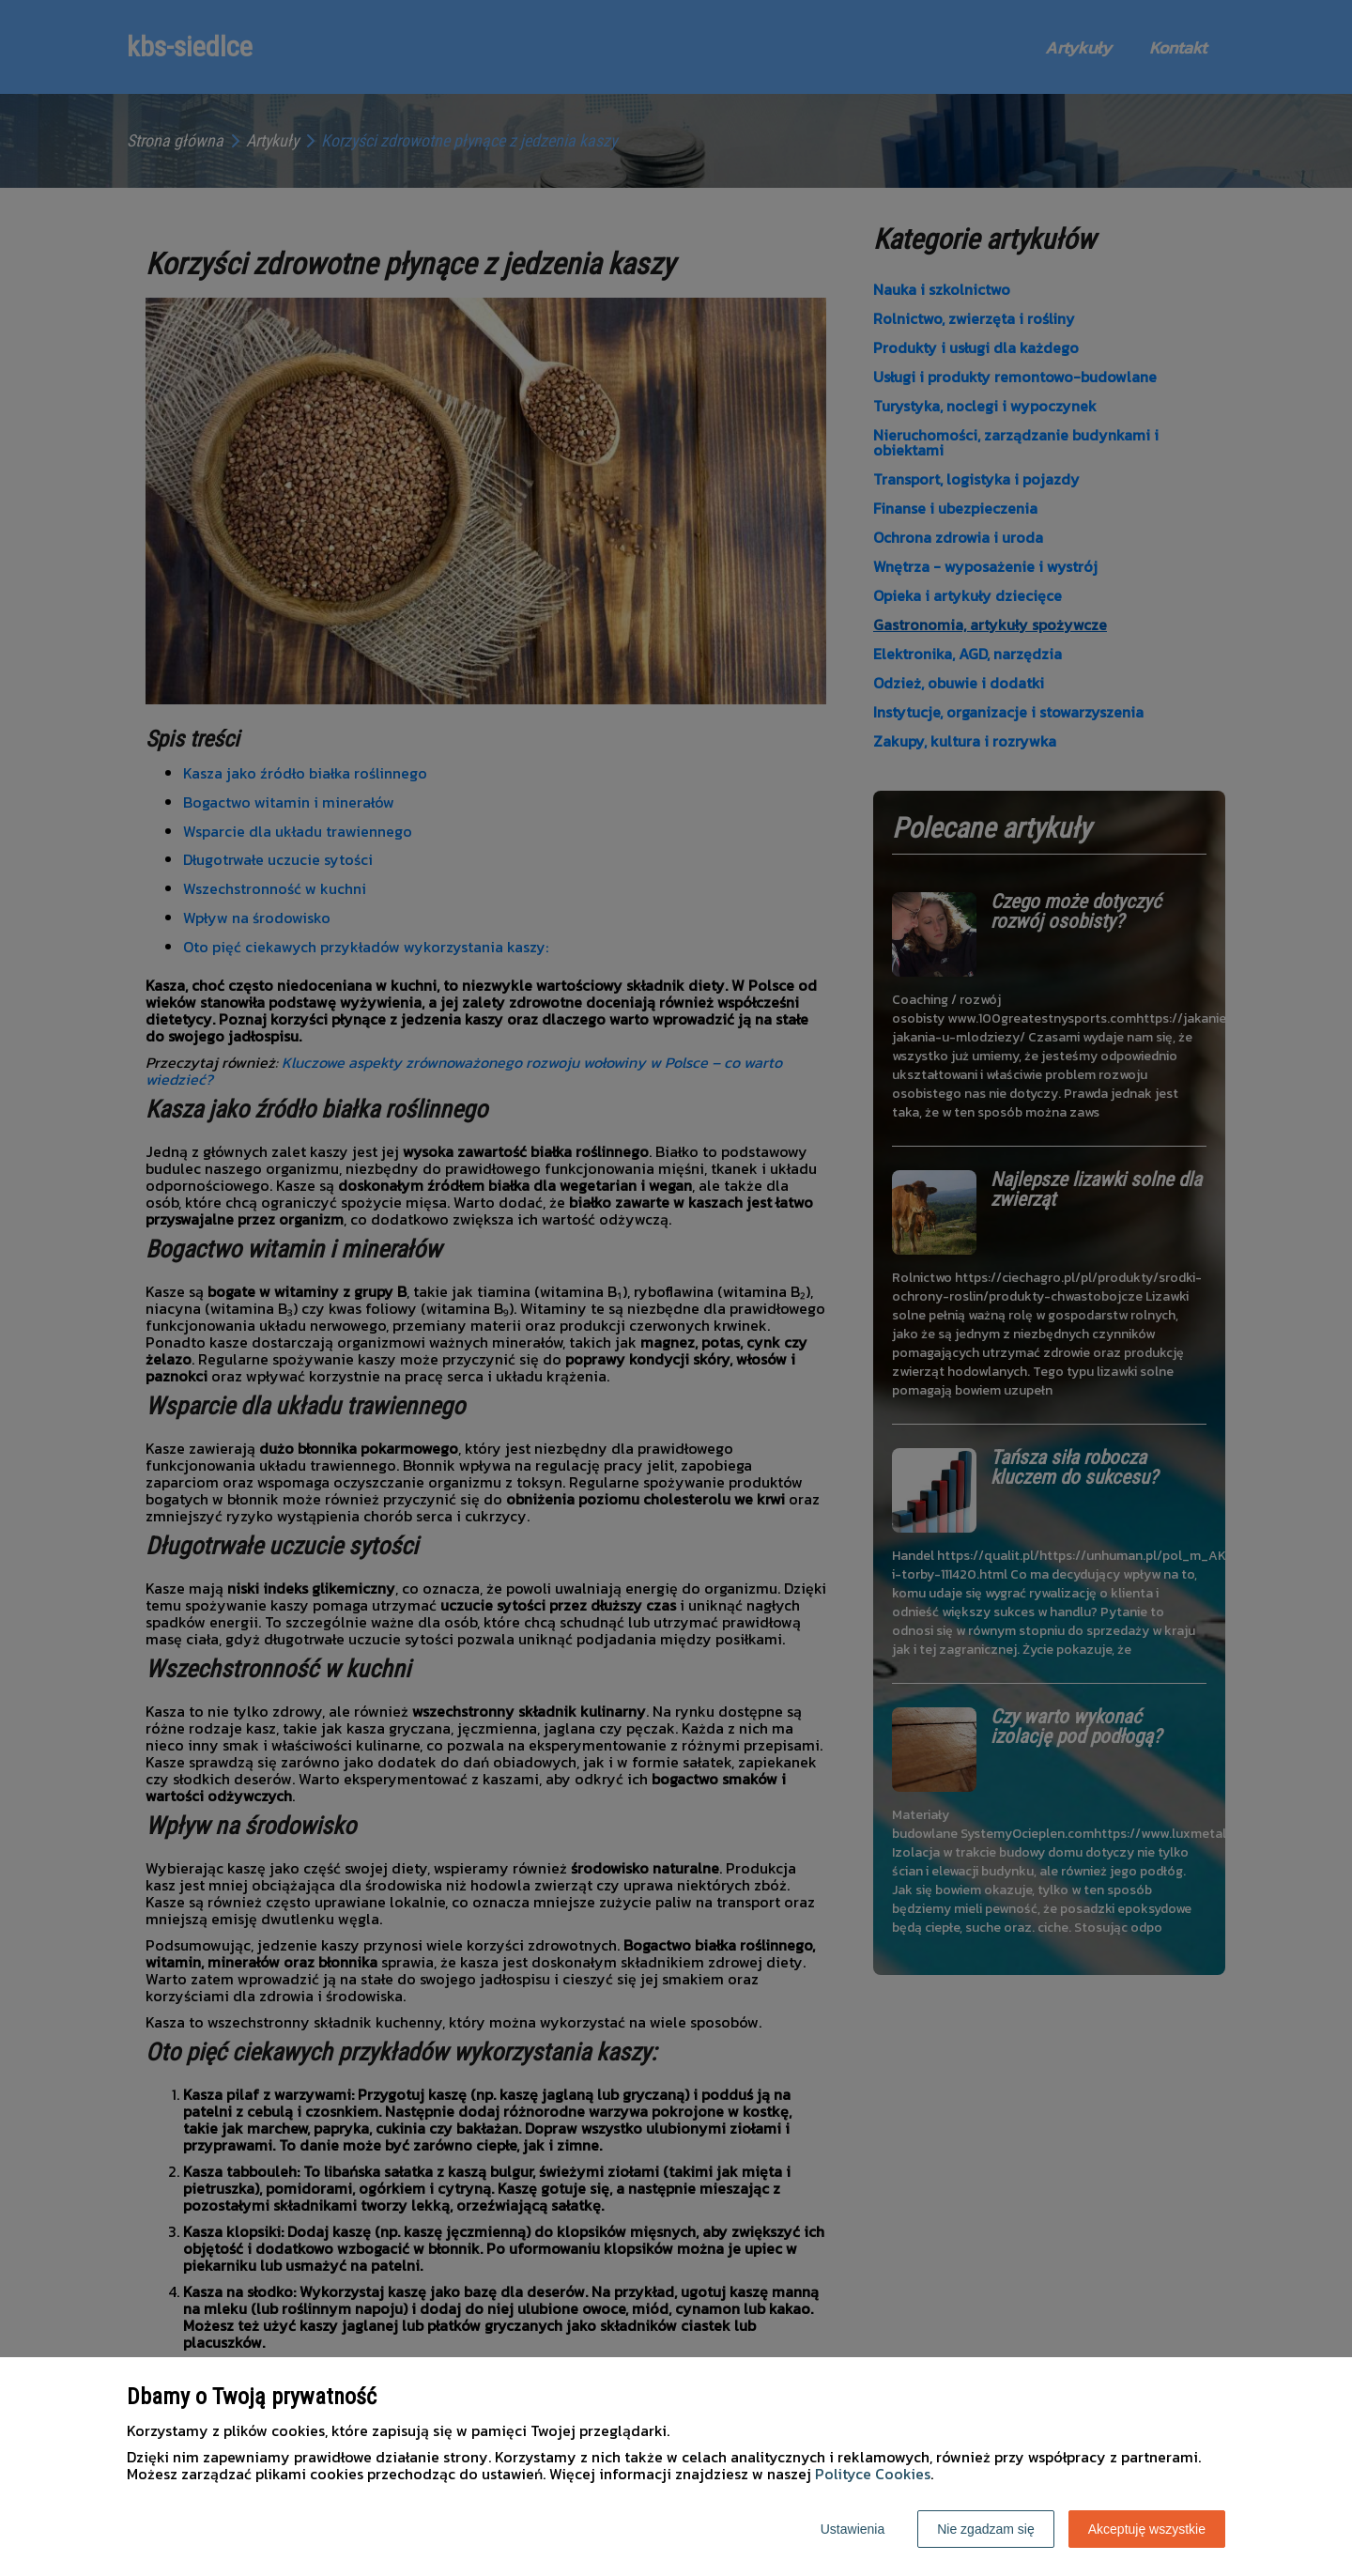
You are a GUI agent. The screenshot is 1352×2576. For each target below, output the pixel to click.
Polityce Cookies (872, 2473)
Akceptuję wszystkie (1147, 2529)
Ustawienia (852, 2529)
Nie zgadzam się (986, 2529)
